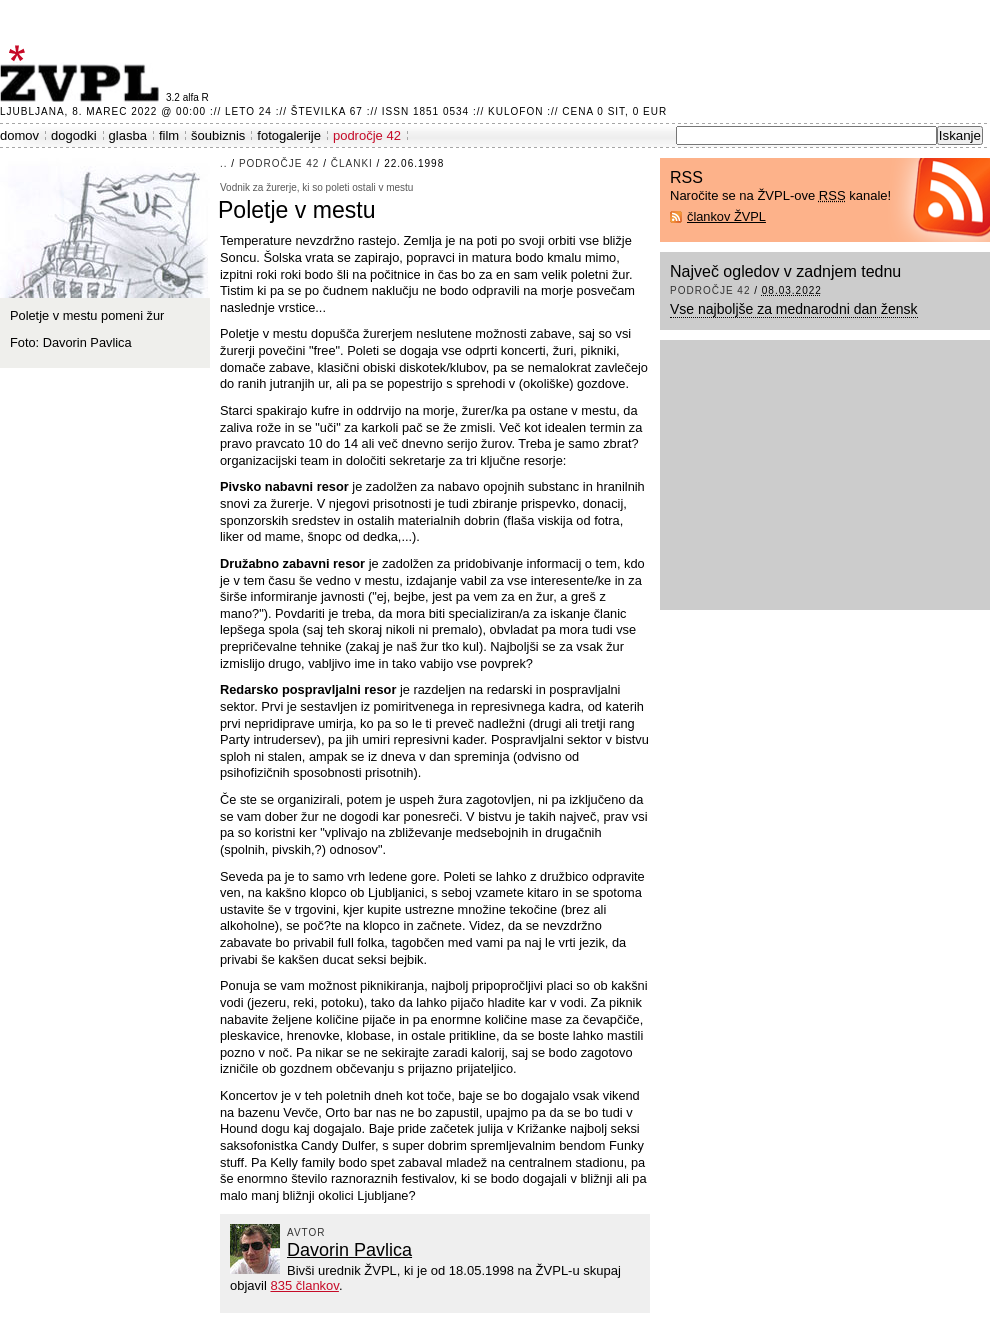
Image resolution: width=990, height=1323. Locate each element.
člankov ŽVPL (726, 216)
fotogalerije (289, 135)
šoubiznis (218, 135)
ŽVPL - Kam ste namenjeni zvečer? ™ (83, 73)
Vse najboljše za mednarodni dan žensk (794, 309)
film (169, 135)
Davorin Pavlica (349, 1250)
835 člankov (304, 1285)
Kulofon (515, 111)
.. (224, 163)
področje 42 (367, 135)
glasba (128, 135)
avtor (306, 1232)
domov (19, 135)
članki (352, 163)
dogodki (74, 135)
